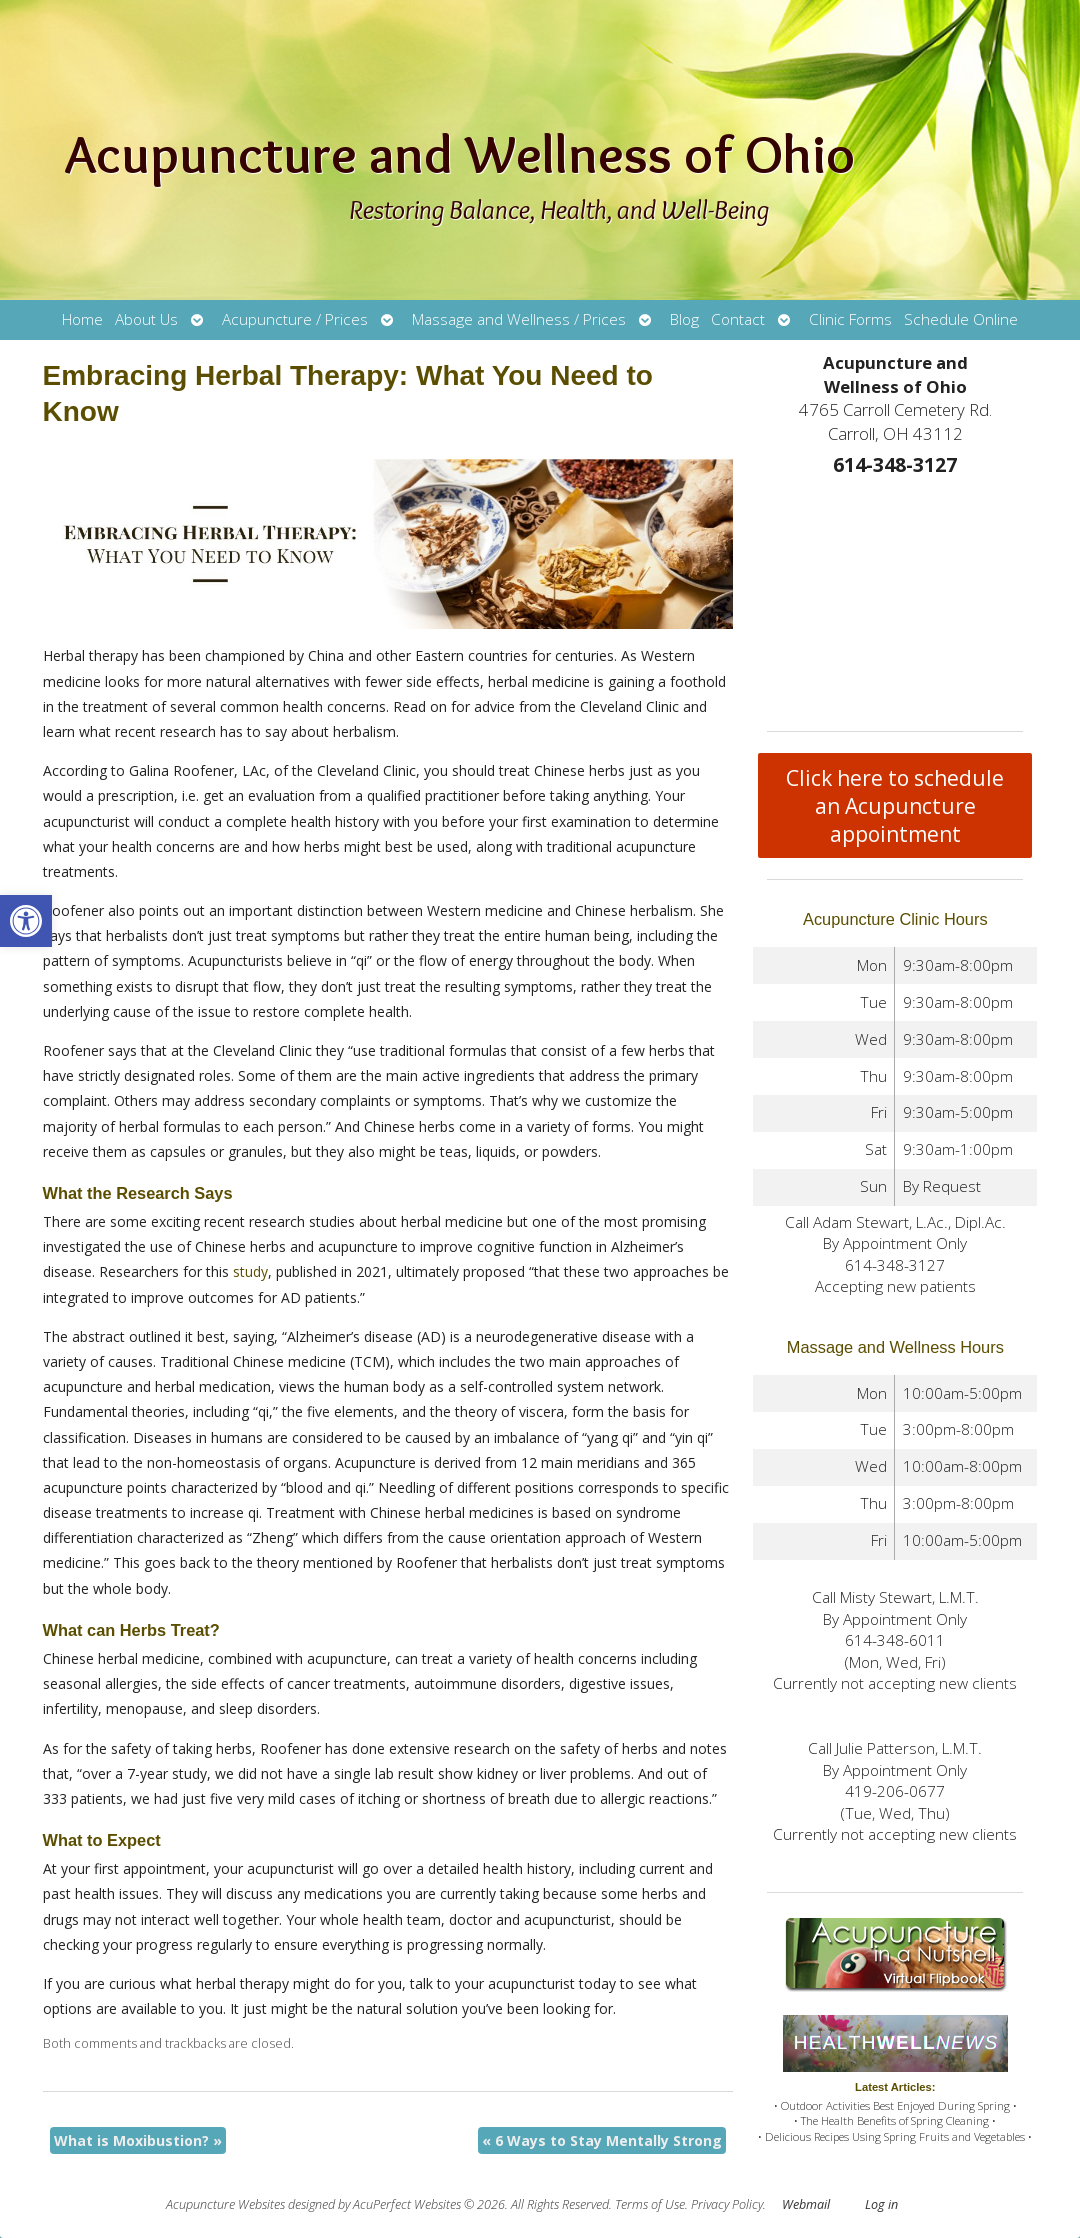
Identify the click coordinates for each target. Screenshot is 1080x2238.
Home (82, 319)
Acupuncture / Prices (295, 319)
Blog (684, 319)
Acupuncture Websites (225, 2204)
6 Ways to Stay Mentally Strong (602, 2140)
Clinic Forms (850, 319)
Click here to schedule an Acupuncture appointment (895, 806)
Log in (881, 2204)
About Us (146, 319)
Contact (738, 319)
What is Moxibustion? (138, 2140)
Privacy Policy (727, 2204)
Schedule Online (961, 319)
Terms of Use (650, 2204)
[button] (26, 921)
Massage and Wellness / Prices (519, 319)
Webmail (806, 2204)
